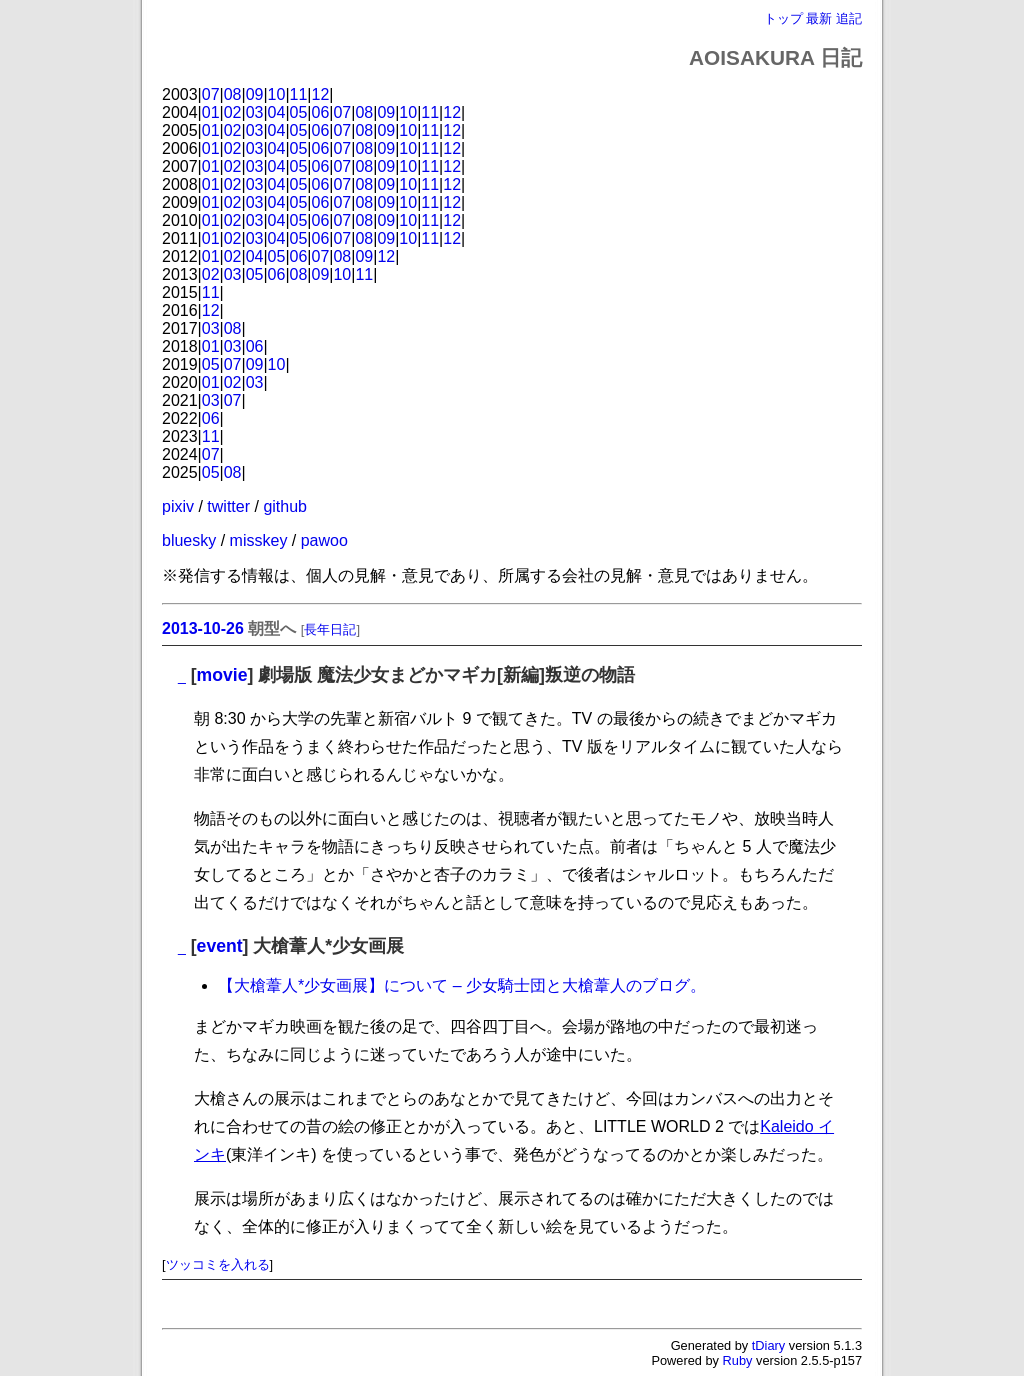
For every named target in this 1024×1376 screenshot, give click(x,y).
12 (321, 94)
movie (222, 675)
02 (233, 112)
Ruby (738, 1360)
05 (299, 112)
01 (211, 112)
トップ (783, 18)
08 (233, 94)
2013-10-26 (203, 628)
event (220, 946)
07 (211, 94)
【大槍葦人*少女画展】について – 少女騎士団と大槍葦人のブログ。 (462, 985)
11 (299, 94)
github (285, 506)
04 (277, 112)
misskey (259, 540)
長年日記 (330, 629)
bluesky (189, 540)
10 (277, 94)
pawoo (324, 540)
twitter (228, 506)
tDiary (768, 1345)
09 (255, 94)
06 (321, 112)
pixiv (178, 506)
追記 (849, 18)
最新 (819, 18)
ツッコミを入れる (218, 1264)
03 (255, 112)
